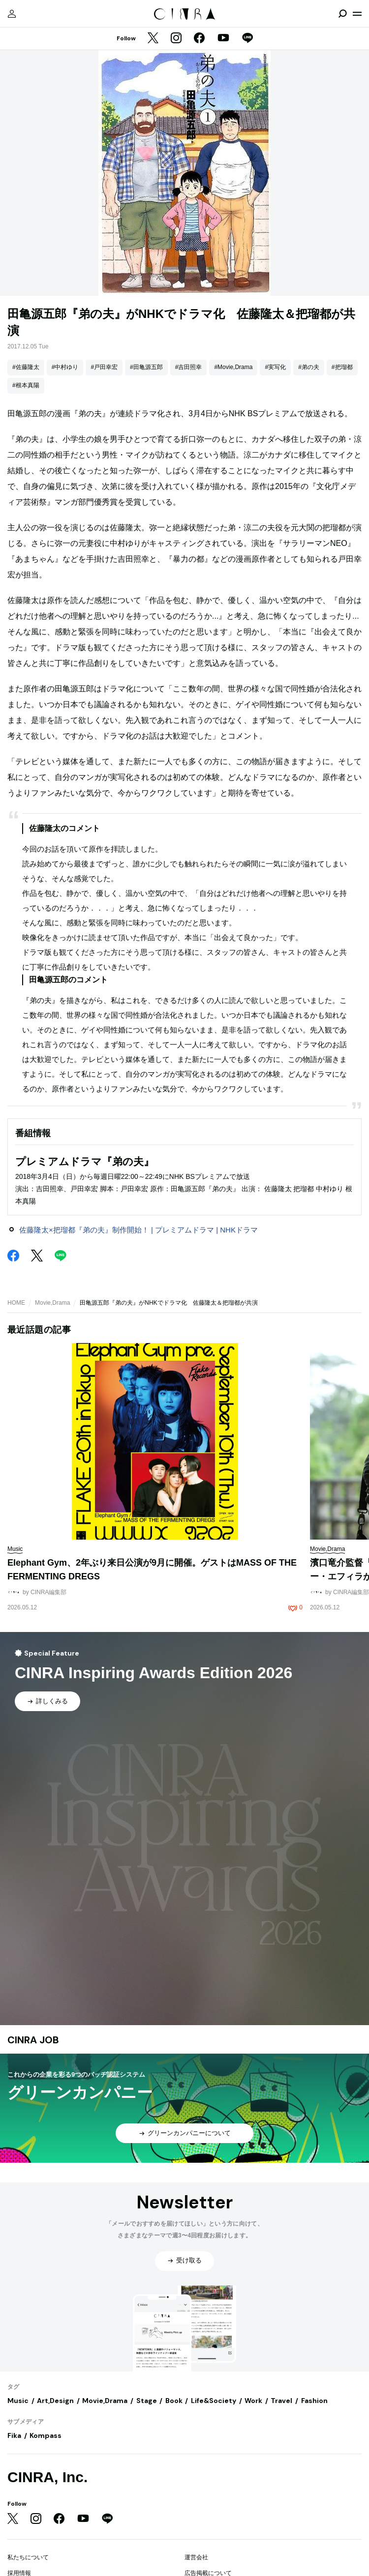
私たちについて (28, 2557)
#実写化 (275, 367)
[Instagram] (176, 38)
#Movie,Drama (233, 367)
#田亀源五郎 (146, 367)
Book (174, 2400)
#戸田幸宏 (104, 367)
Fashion (314, 2400)
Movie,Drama (52, 1302)
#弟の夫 (308, 367)
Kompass (46, 2435)
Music (18, 2400)
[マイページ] (11, 13)
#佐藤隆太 (25, 367)
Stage (146, 2400)
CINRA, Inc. (47, 2477)
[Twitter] (153, 38)
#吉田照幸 (188, 367)
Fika (14, 2435)
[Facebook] (199, 38)
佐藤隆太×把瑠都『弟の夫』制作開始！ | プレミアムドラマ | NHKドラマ (138, 1230)
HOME (16, 1302)
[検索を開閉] (342, 13)
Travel (281, 2400)
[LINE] (247, 38)
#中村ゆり (65, 367)
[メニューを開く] (357, 13)
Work (253, 2400)
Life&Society (213, 2400)
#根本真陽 (25, 385)
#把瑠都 (342, 367)
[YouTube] (223, 38)
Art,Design (55, 2400)
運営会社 (196, 2557)
